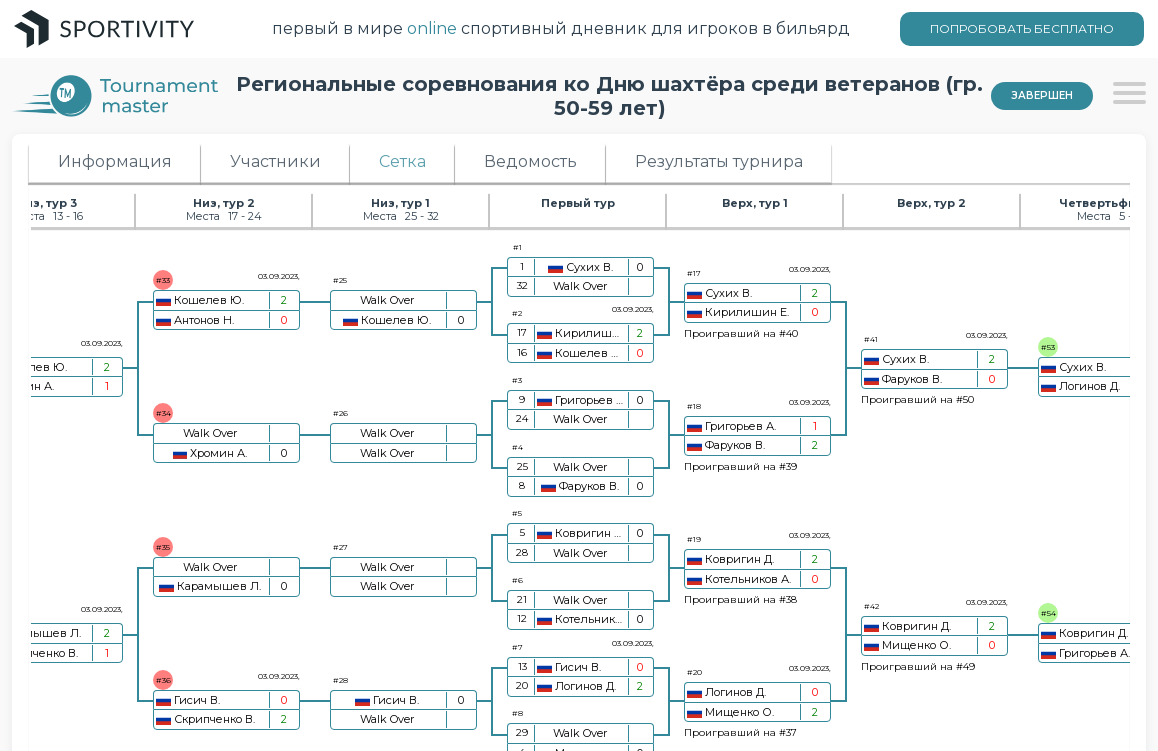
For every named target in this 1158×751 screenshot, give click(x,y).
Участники (275, 161)
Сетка (402, 161)
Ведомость (530, 161)
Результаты (719, 161)
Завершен (1042, 95)
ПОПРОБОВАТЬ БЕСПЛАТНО (1022, 28)
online (432, 28)
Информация (115, 161)
